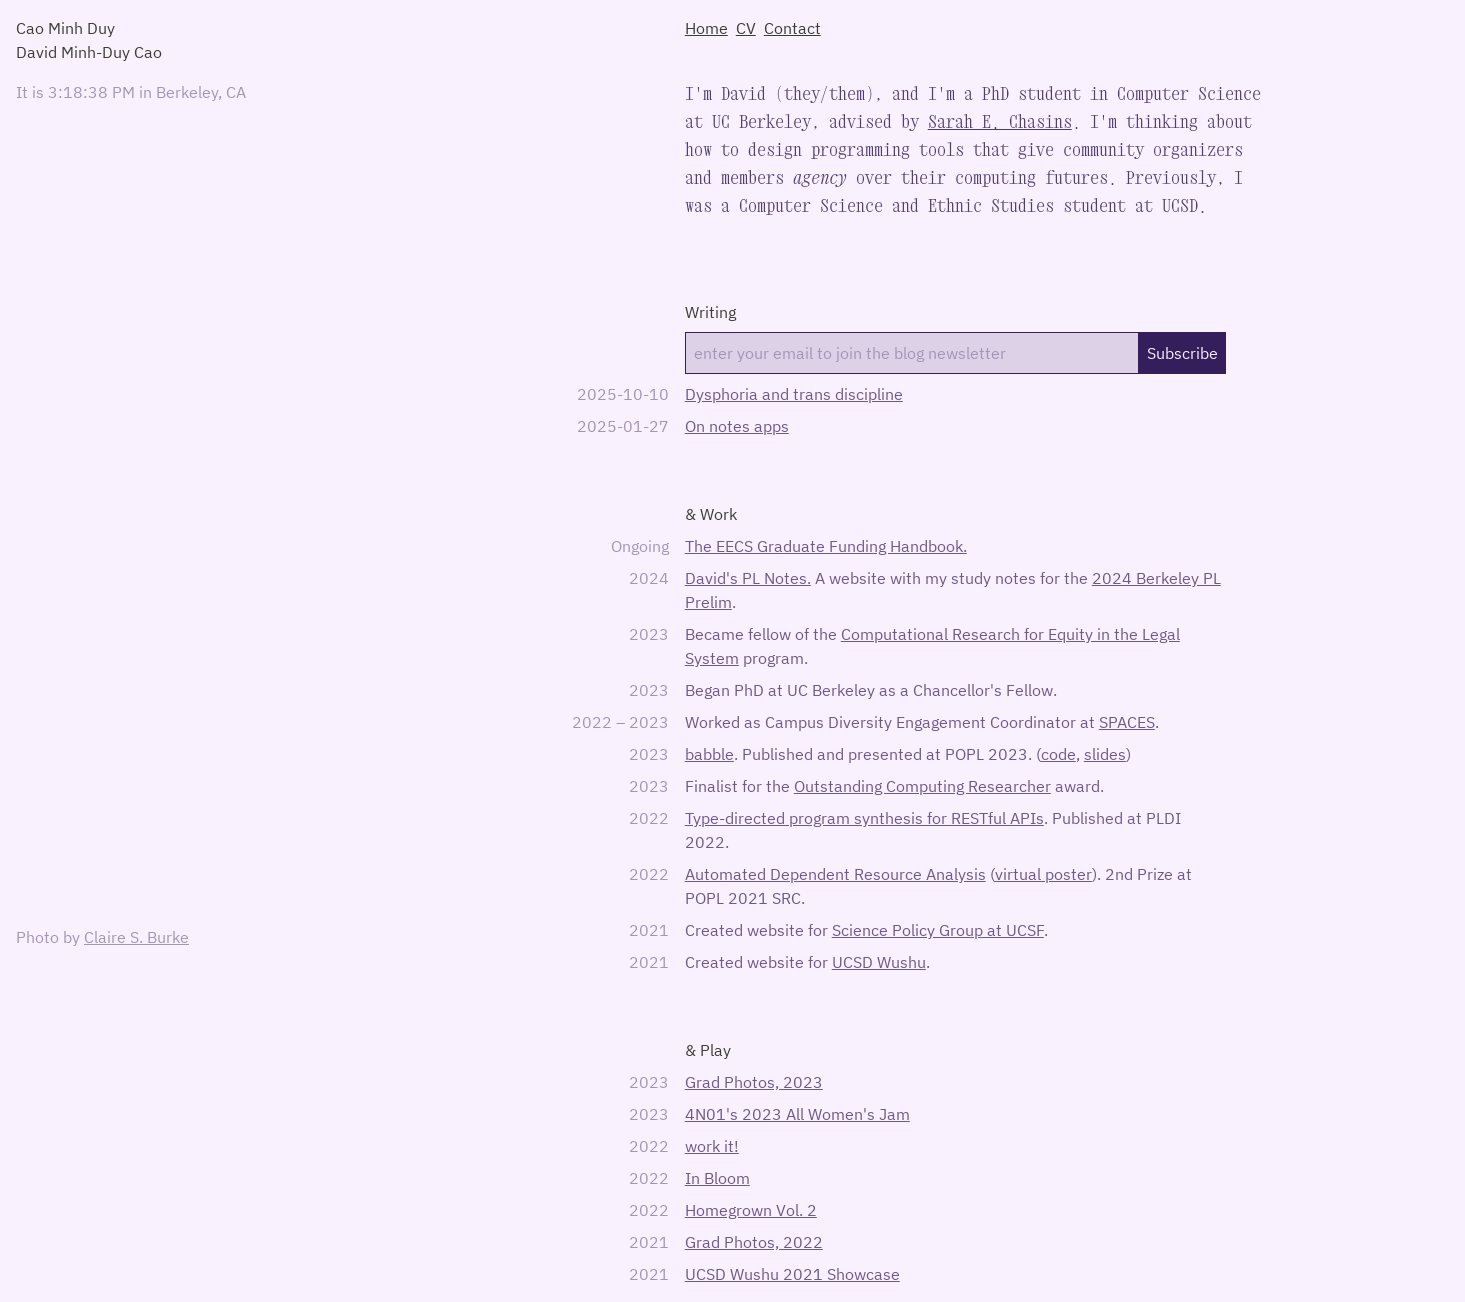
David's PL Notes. (748, 578)
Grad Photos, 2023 (754, 1082)
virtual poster (1043, 874)
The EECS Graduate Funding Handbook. (826, 546)
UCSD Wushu (879, 962)
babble (709, 754)
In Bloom (717, 1178)
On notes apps (737, 426)
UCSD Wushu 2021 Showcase (792, 1274)
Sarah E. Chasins (1000, 121)
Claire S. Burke (136, 937)
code (1058, 754)
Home (706, 28)
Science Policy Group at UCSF (938, 930)
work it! (712, 1146)
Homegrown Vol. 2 (751, 1210)
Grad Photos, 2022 (754, 1242)
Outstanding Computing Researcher (922, 786)
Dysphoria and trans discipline (794, 394)
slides (1105, 754)
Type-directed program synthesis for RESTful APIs (864, 818)
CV (746, 28)
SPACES (1127, 722)
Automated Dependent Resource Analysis (835, 874)
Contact (792, 28)
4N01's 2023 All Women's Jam (797, 1114)
